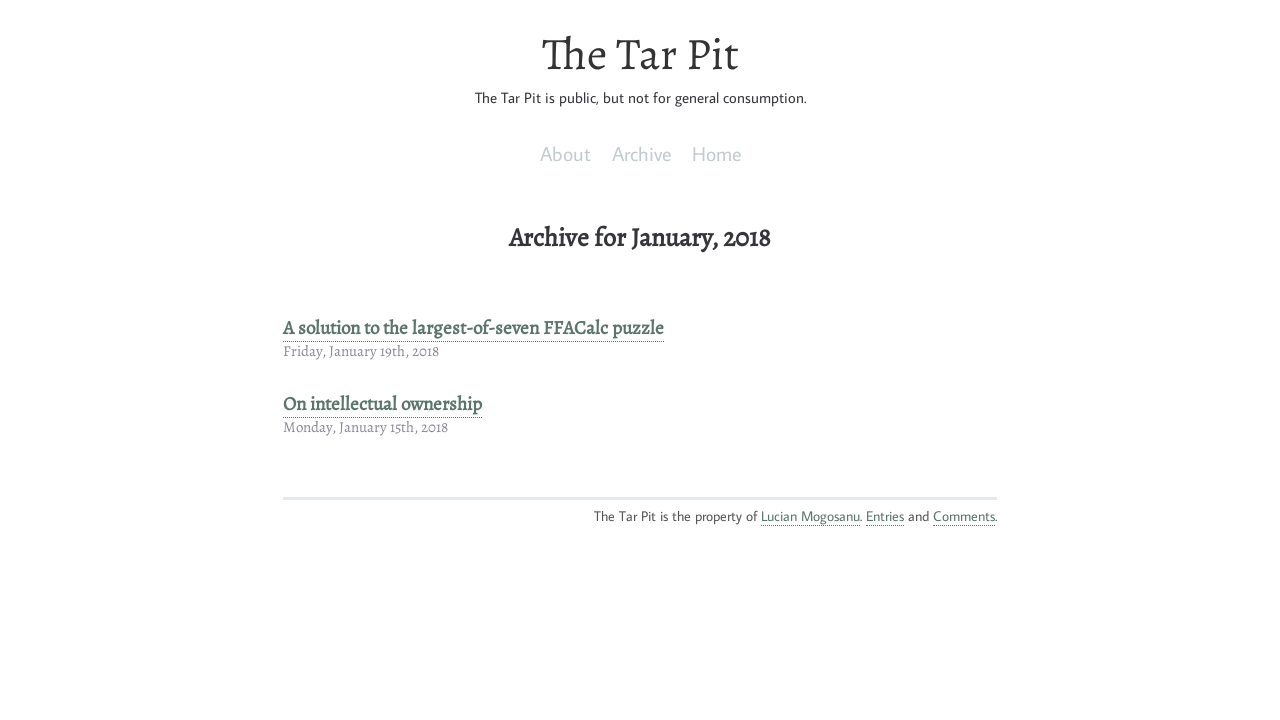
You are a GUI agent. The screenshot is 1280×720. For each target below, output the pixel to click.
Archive (641, 153)
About (565, 153)
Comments (964, 516)
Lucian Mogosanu (810, 516)
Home (716, 153)
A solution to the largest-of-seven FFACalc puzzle (473, 328)
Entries (885, 516)
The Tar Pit (640, 54)
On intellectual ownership (382, 404)
